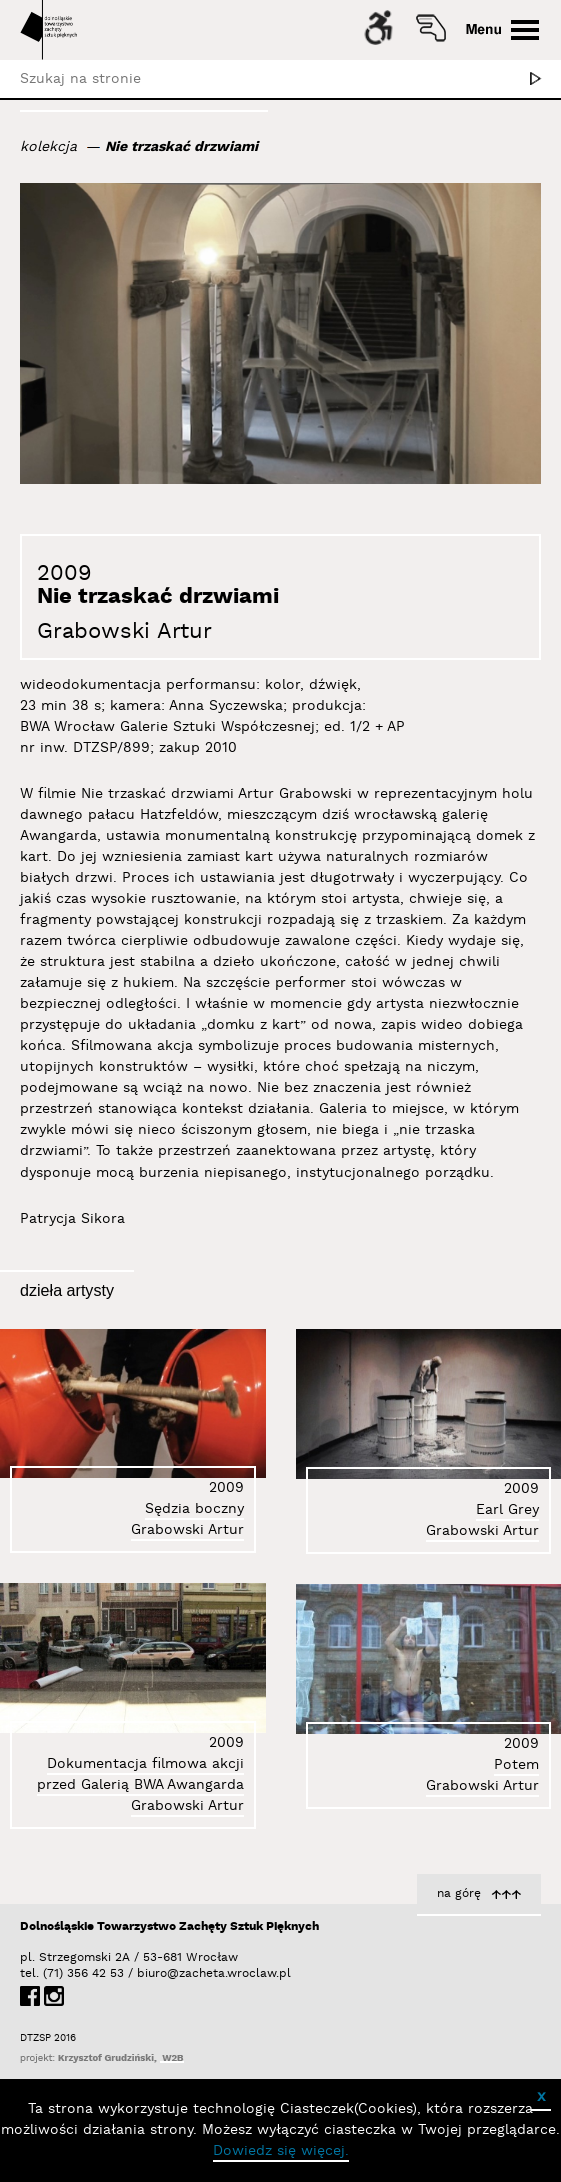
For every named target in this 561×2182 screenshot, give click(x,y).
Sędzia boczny (194, 1509)
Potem (516, 1765)
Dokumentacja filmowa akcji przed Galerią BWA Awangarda (140, 1774)
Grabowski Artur (124, 631)
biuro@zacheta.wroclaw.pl (147, 1973)
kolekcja (48, 147)
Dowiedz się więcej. (281, 2151)
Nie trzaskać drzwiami (181, 147)
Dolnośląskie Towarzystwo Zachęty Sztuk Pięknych (169, 1926)
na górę (459, 1893)
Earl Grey (507, 1510)
